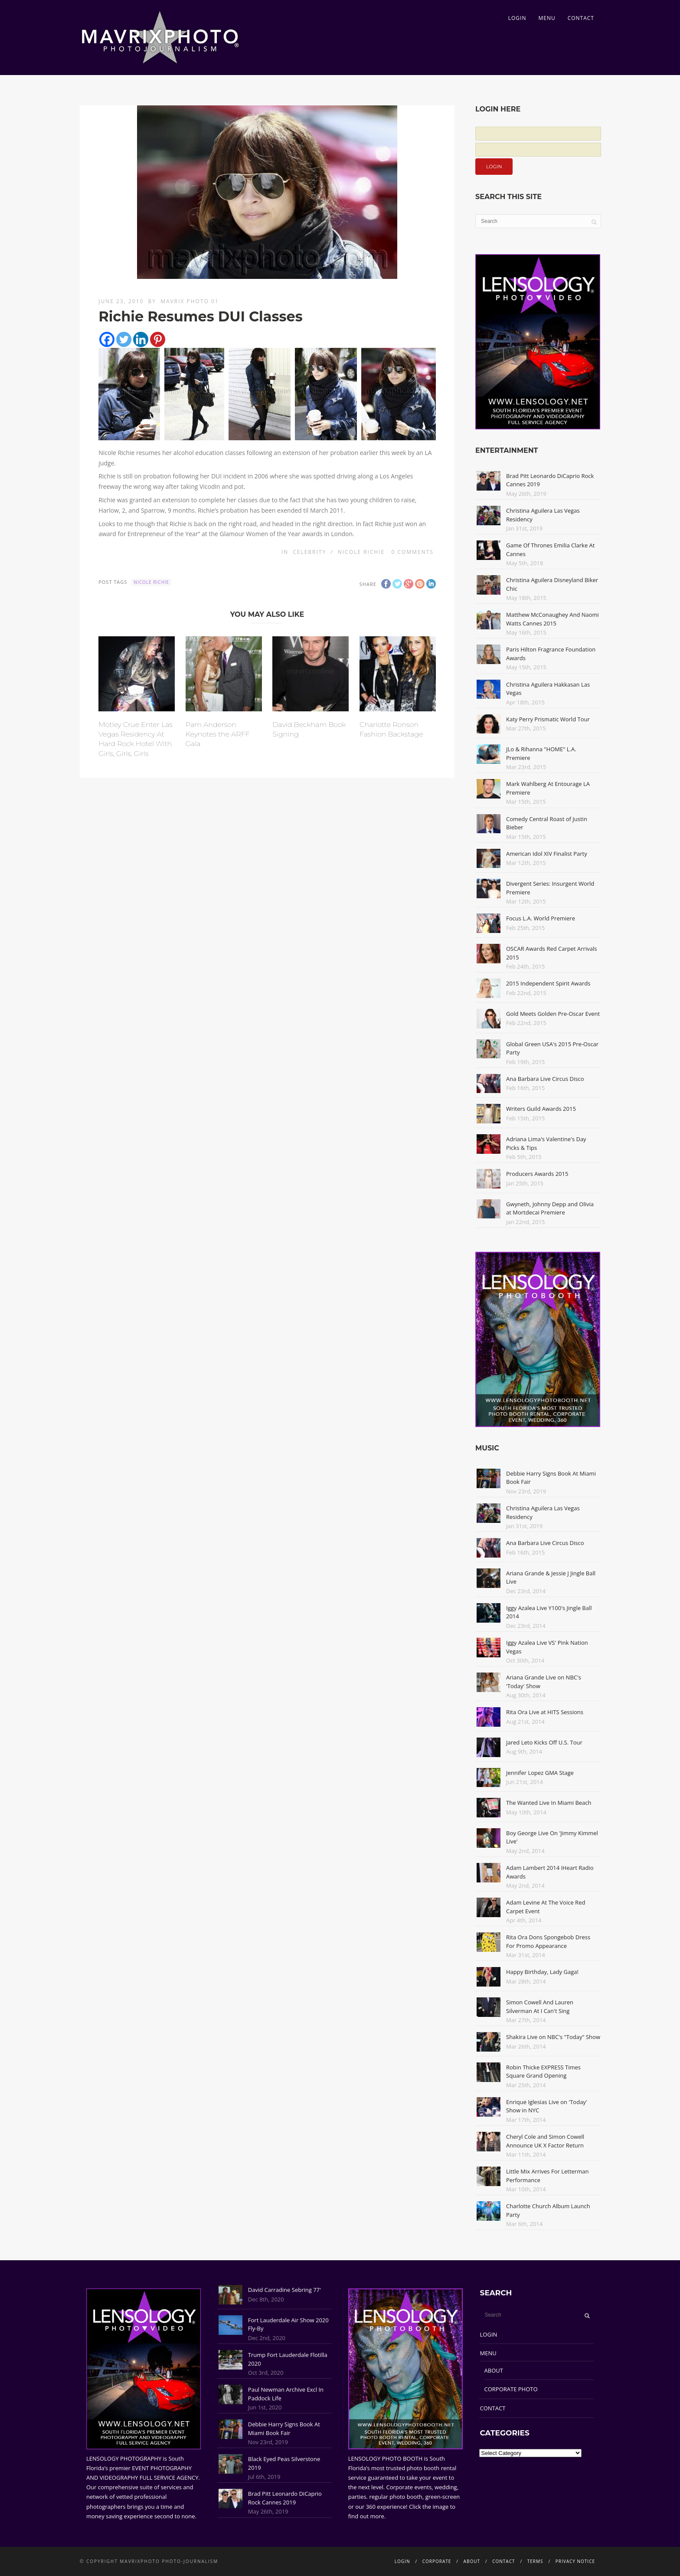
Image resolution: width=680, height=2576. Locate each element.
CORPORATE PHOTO (511, 2389)
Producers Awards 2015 (537, 1174)
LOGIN (517, 18)
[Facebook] (106, 339)
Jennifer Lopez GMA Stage (540, 1773)
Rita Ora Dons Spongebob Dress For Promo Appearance (548, 1941)
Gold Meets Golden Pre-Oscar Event (553, 1014)
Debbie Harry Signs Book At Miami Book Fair (284, 2428)
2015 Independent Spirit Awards (548, 983)
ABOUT (493, 2370)
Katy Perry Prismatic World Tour (548, 719)
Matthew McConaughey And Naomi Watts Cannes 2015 (552, 619)
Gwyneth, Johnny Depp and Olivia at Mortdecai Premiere (550, 1208)
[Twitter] (123, 339)
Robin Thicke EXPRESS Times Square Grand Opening (543, 2071)
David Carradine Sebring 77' (284, 2290)
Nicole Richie (361, 552)
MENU (546, 18)
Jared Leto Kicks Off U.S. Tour (544, 1742)
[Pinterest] (157, 339)
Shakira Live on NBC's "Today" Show (553, 2037)
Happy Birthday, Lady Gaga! (542, 1972)
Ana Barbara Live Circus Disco (545, 1079)
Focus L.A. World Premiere (540, 918)
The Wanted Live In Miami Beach (549, 1803)
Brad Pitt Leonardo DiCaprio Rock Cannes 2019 (285, 2498)
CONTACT (581, 18)
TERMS (535, 2561)
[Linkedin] (140, 339)
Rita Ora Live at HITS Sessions (544, 1712)
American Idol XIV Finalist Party (546, 854)
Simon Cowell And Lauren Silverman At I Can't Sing (539, 2006)
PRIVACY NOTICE (575, 2561)
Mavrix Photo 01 (189, 301)
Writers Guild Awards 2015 (541, 1109)
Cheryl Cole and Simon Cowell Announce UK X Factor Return (545, 2141)
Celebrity (309, 552)
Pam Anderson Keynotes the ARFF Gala (218, 734)
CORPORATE (436, 2561)
